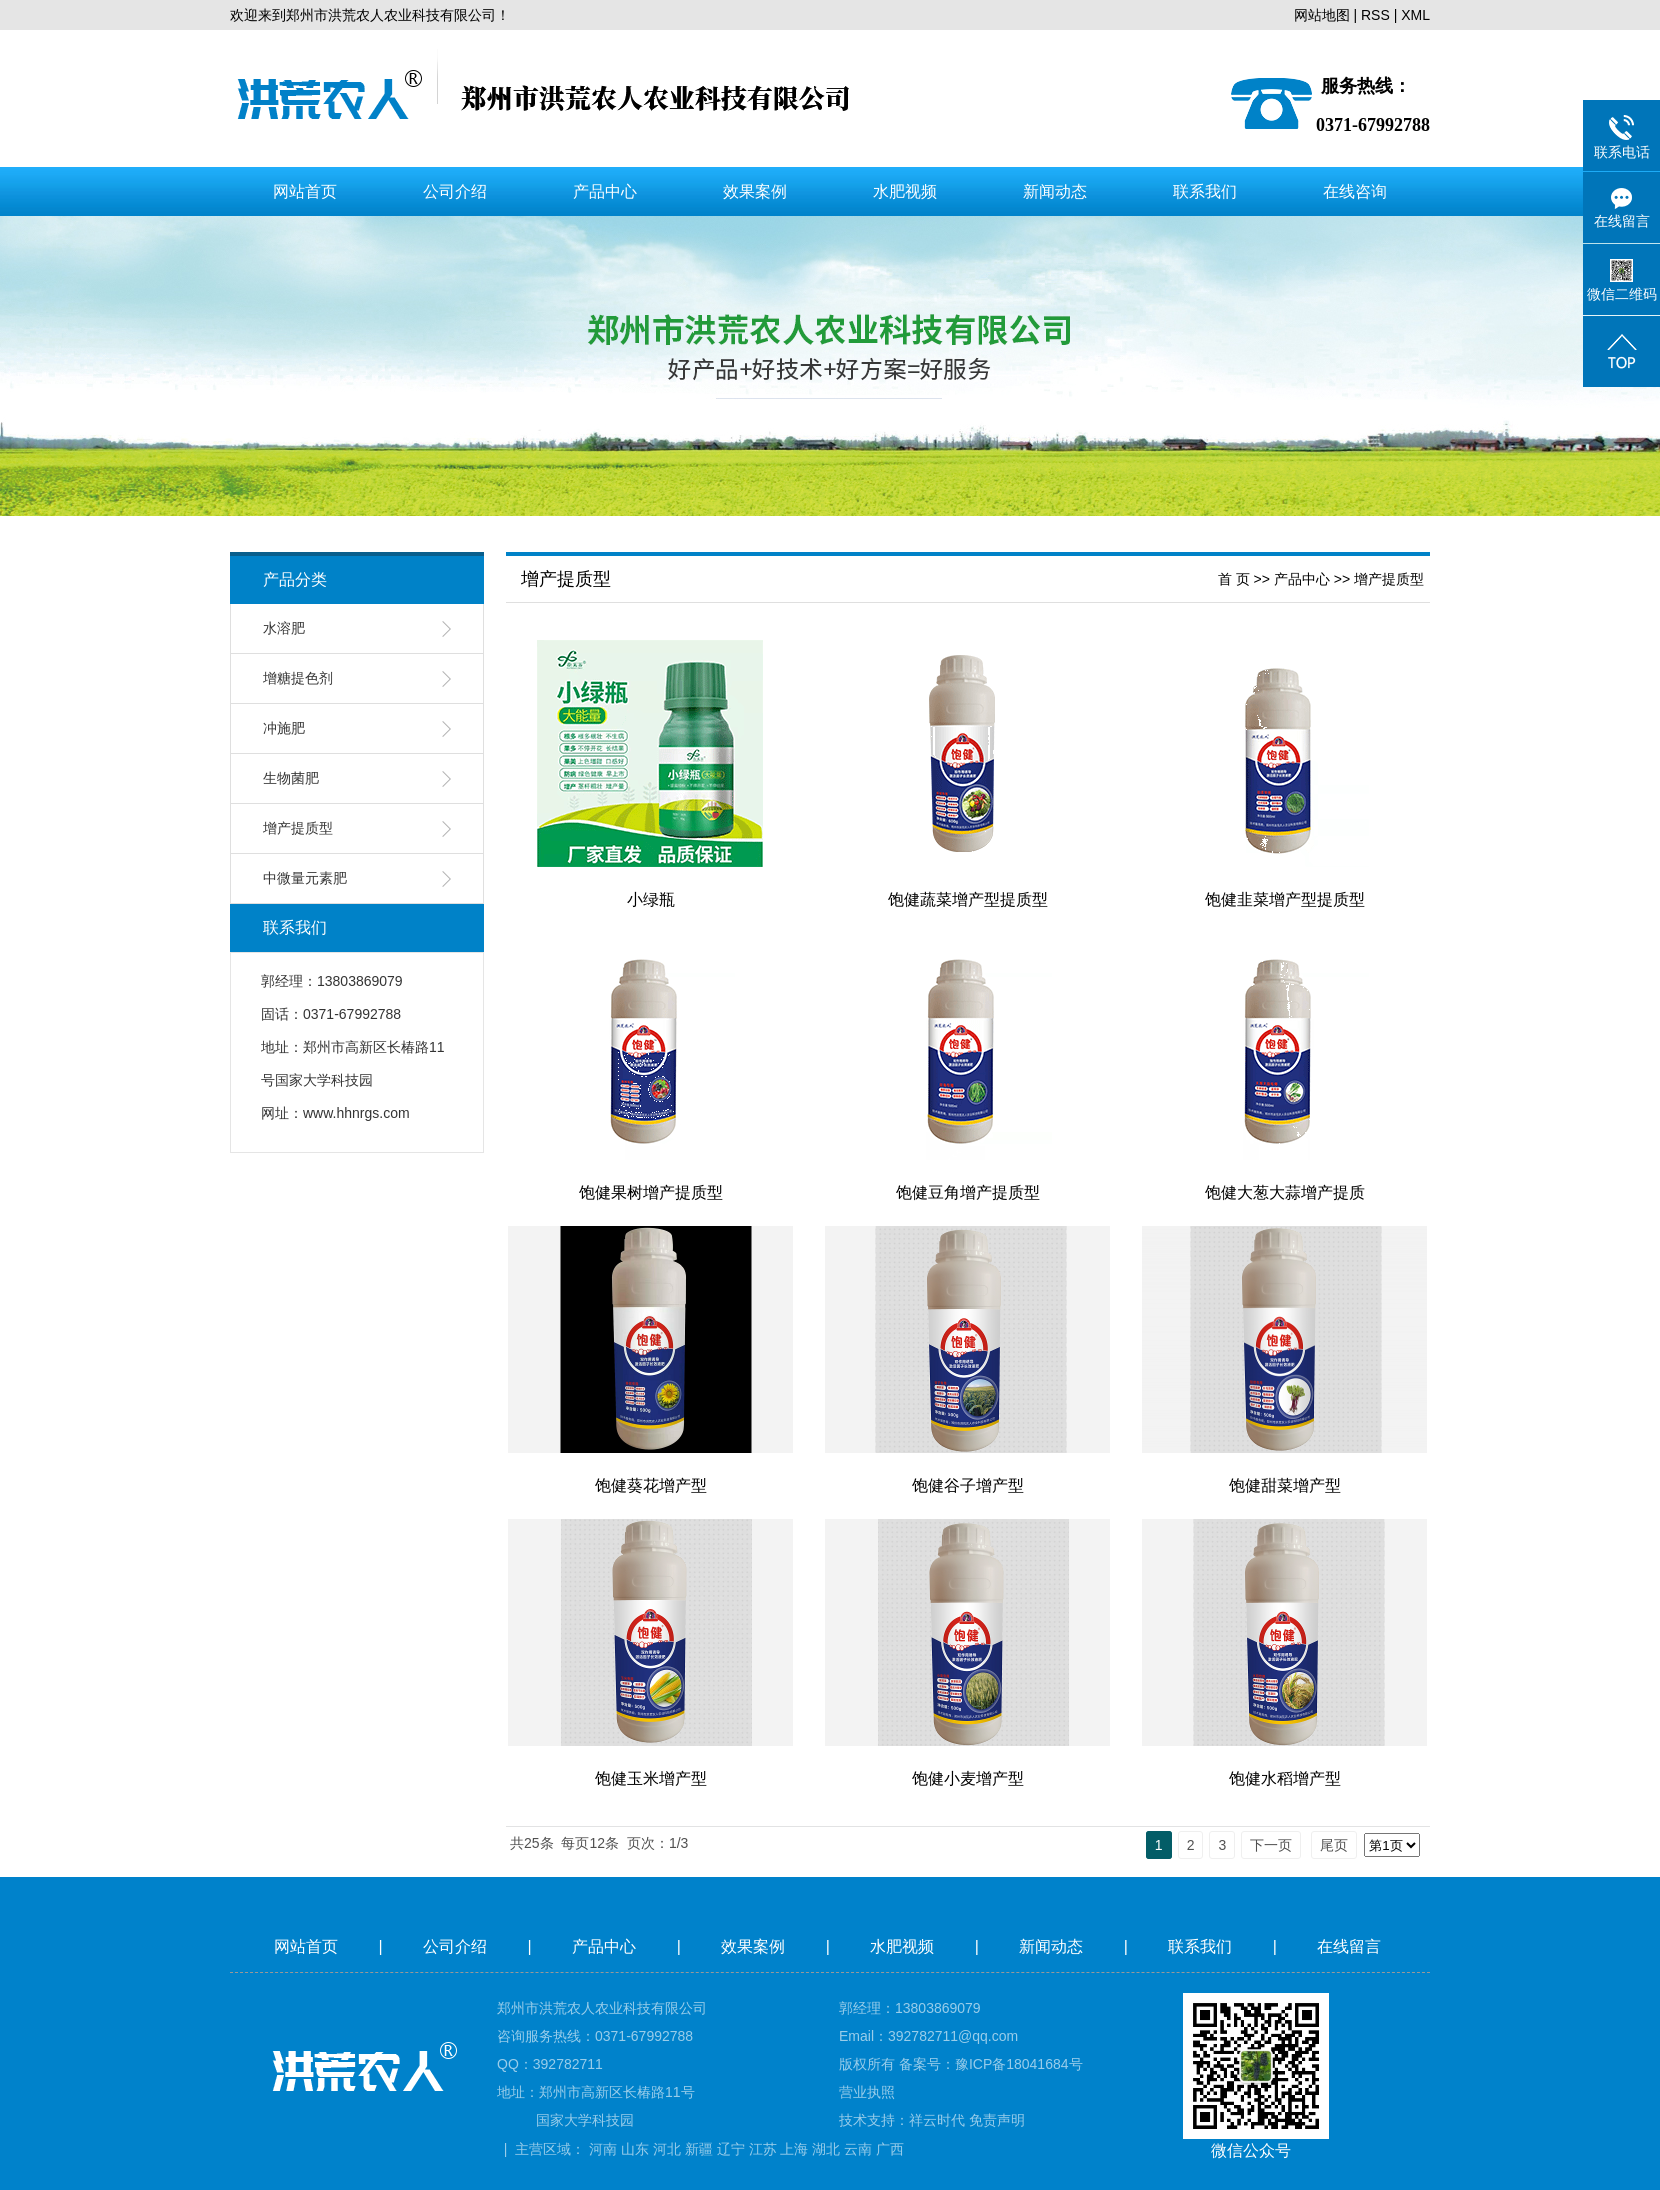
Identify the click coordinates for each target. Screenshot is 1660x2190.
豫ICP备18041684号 (1019, 2064)
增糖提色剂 (298, 678)
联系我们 (1205, 191)
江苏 (763, 2149)
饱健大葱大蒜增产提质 (1285, 1192)
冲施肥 (284, 728)
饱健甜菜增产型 (1285, 1485)
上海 (794, 2149)
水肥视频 (905, 191)
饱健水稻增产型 (1285, 1778)
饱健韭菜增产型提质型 (1285, 899)
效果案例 (755, 191)
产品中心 (605, 191)
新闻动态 (1055, 191)
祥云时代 (937, 2120)
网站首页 (305, 191)
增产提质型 (298, 828)
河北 (667, 2149)
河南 (603, 2149)
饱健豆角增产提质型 (968, 1192)
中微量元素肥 (305, 878)
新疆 (699, 2149)
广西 (890, 2149)
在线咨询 (1355, 191)
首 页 (1234, 579)
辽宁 (731, 2149)
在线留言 (1351, 1946)
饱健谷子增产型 (968, 1485)
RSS (1375, 15)
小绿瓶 (651, 899)
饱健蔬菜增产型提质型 (968, 899)
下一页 (1271, 1845)
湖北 (826, 2149)
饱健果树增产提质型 (651, 1192)
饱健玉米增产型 (651, 1778)
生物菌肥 (291, 778)
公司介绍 (455, 191)
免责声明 (997, 2120)
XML (1415, 15)
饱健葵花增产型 (651, 1485)
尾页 (1334, 1845)
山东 (635, 2149)
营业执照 (867, 2092)
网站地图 (1322, 15)
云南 (858, 2149)
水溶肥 (284, 628)
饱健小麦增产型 (968, 1778)
